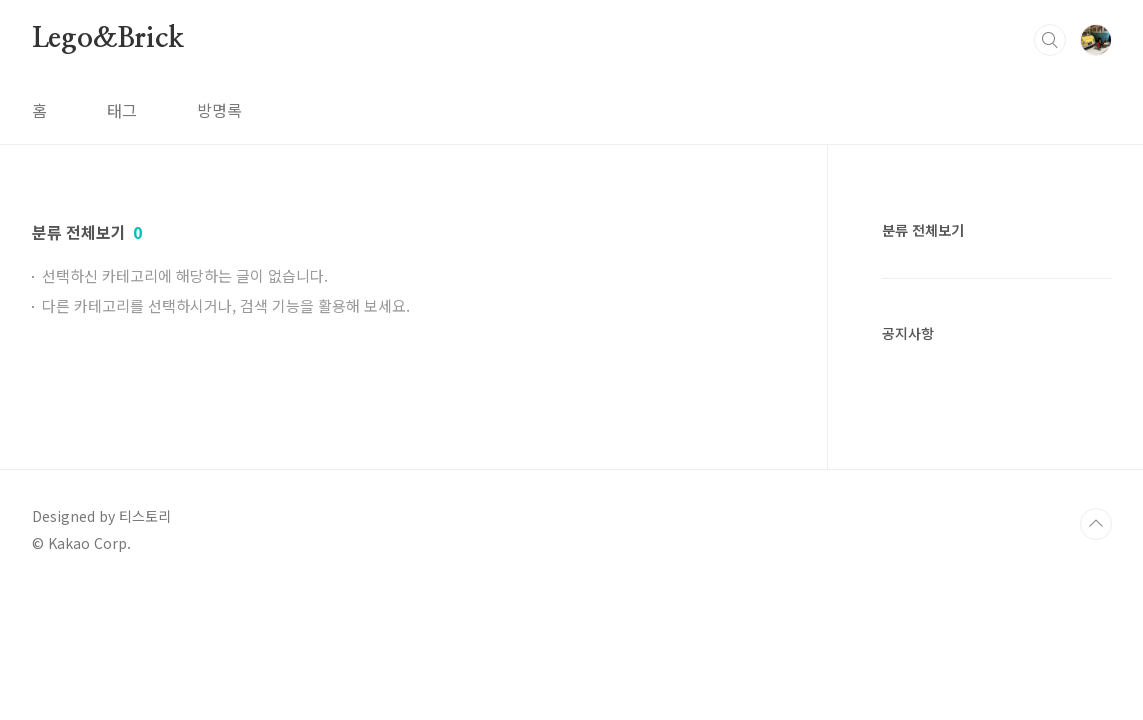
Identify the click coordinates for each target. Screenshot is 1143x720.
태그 (122, 110)
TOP (1096, 524)
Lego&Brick (108, 39)
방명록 (219, 110)
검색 (1050, 40)
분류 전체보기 (923, 230)
